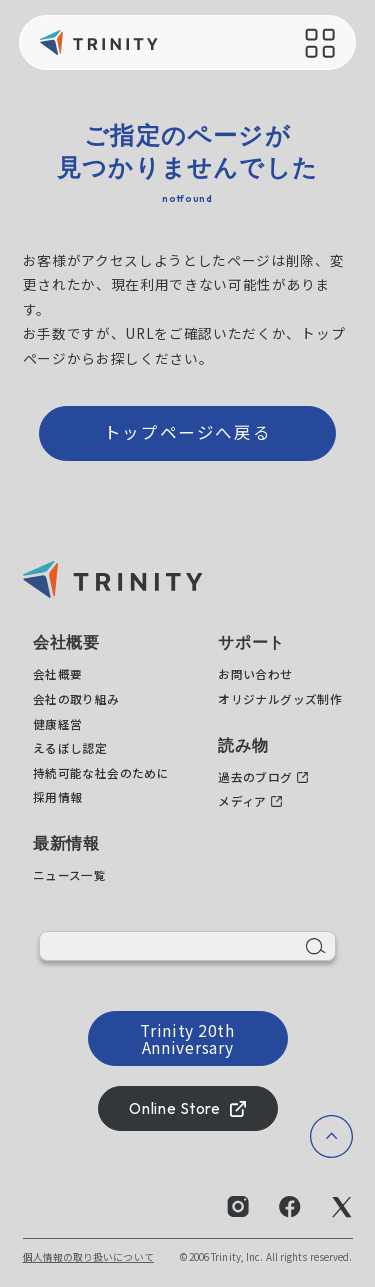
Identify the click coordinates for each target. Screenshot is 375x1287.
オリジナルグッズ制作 (280, 698)
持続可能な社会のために (101, 772)
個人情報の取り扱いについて (88, 1257)
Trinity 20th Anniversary (187, 1038)
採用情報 (57, 796)
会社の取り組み (76, 698)
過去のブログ (255, 776)
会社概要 (57, 673)
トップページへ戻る (188, 432)
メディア (242, 800)
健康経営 (57, 723)
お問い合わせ (255, 673)
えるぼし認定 (70, 747)
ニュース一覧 (69, 874)
